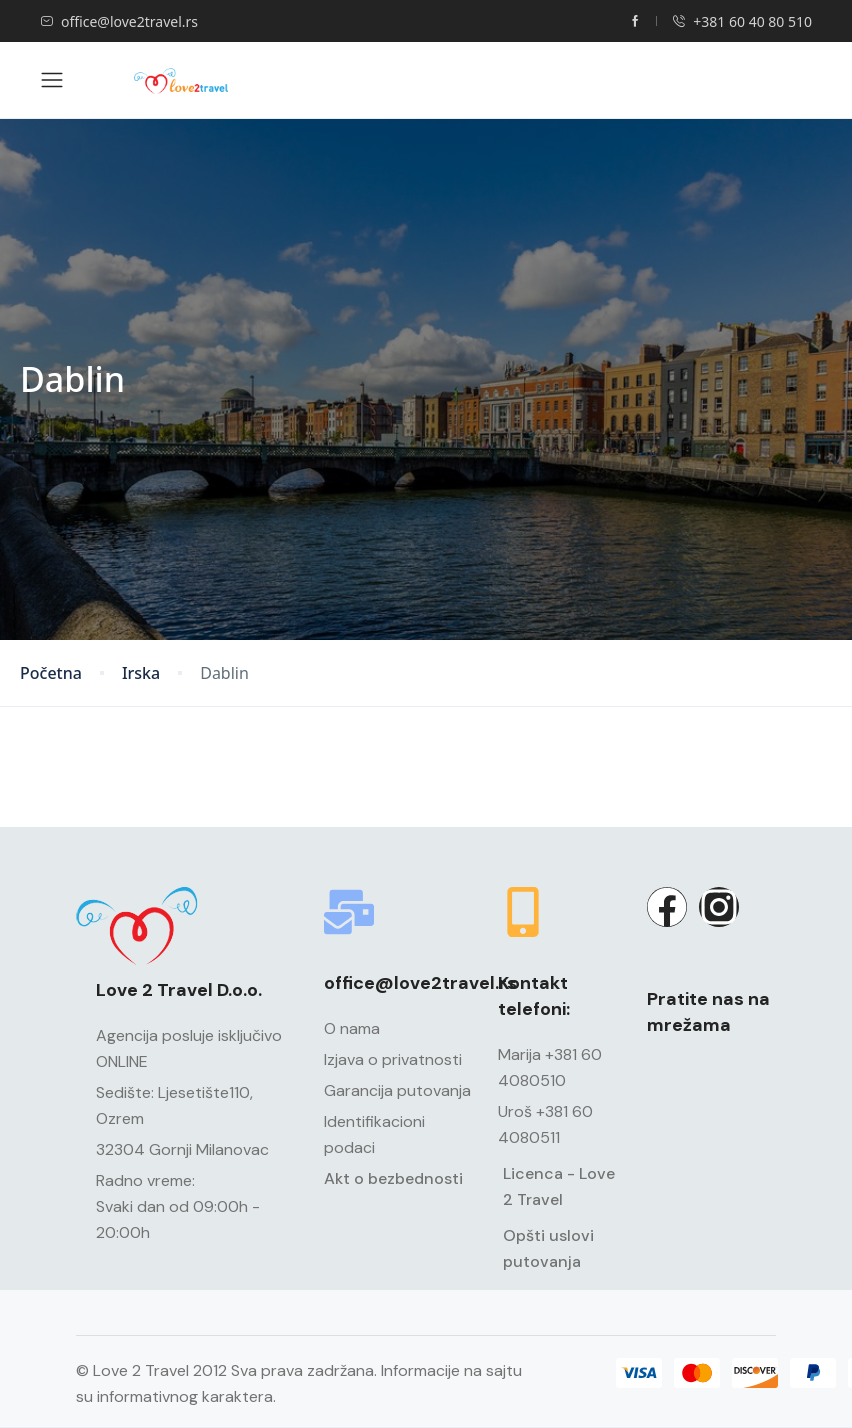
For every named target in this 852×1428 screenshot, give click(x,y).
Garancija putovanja (397, 1090)
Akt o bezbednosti (393, 1178)
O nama (352, 1028)
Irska (141, 673)
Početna (51, 673)
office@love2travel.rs (119, 21)
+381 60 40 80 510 (742, 21)
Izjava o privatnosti (393, 1059)
